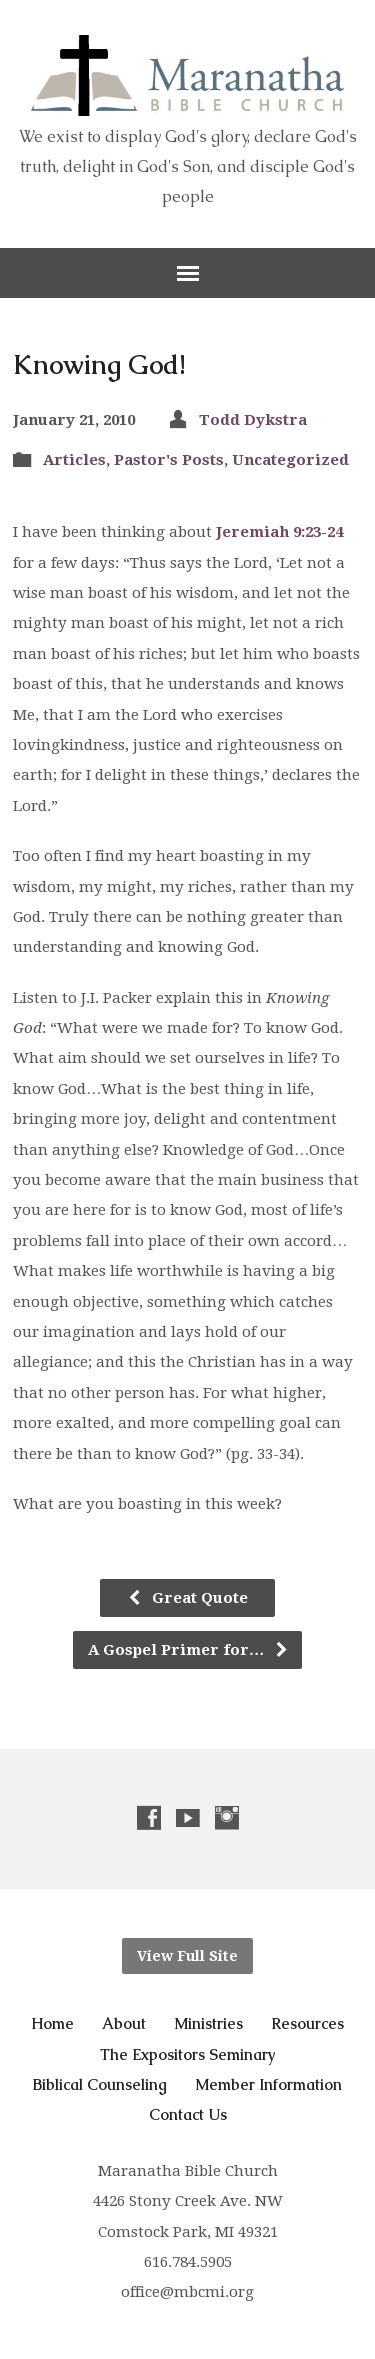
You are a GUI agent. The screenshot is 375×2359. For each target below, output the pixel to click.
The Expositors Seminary (188, 2054)
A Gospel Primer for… (188, 1650)
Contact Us (188, 2114)
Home (52, 2023)
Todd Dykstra (253, 420)
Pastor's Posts (169, 460)
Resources (307, 2023)
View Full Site (187, 1956)
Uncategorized (290, 460)
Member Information (268, 2084)
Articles (74, 460)
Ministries (208, 2023)
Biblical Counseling (100, 2084)
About (124, 2023)
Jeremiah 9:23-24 (279, 532)
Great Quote (187, 1598)
